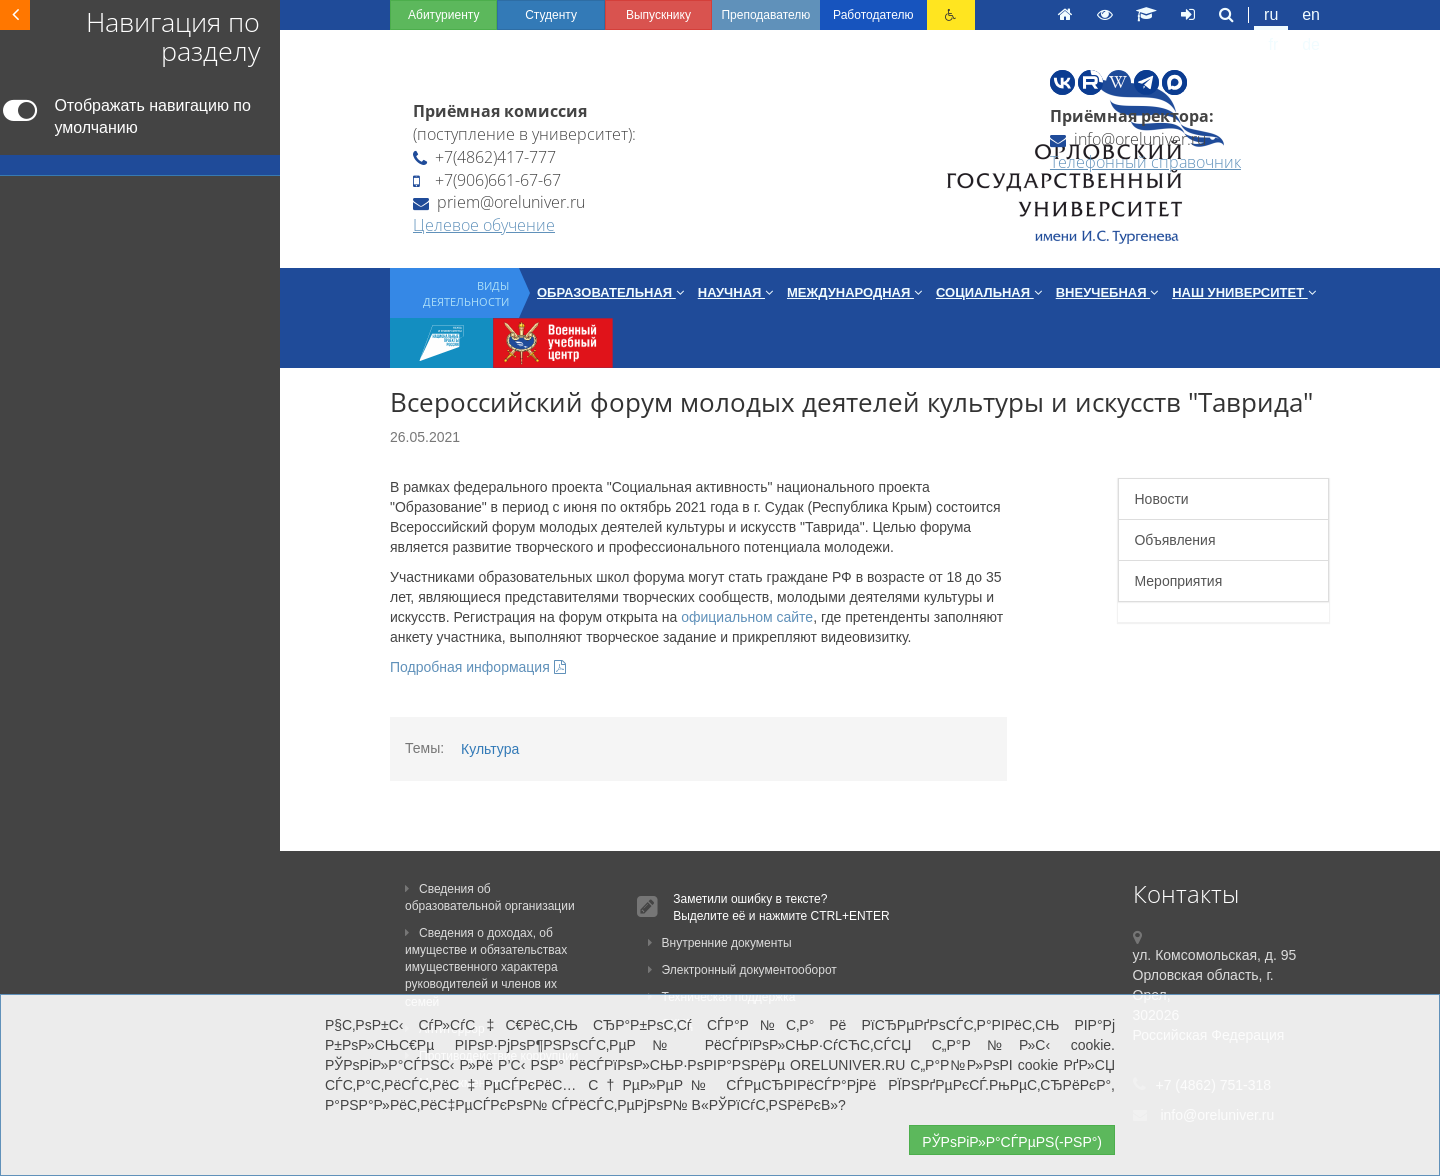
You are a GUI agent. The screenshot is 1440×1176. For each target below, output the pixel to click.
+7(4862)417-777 (484, 157)
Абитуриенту (443, 15)
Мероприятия (1178, 581)
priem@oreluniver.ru (499, 202)
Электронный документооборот (742, 970)
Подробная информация (478, 667)
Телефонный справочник (1145, 162)
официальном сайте (747, 617)
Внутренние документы (720, 943)
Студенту (551, 15)
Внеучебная (1107, 292)
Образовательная (610, 292)
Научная (735, 292)
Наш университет (1244, 292)
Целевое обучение (484, 225)
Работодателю (873, 15)
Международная (854, 292)
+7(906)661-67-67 (487, 180)
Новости (1161, 499)
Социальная (989, 292)
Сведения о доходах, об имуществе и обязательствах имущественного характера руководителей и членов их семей (486, 967)
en (1311, 14)
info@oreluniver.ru (1128, 139)
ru (1271, 14)
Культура (490, 749)
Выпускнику (658, 15)
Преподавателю (765, 15)
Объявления (1174, 540)
